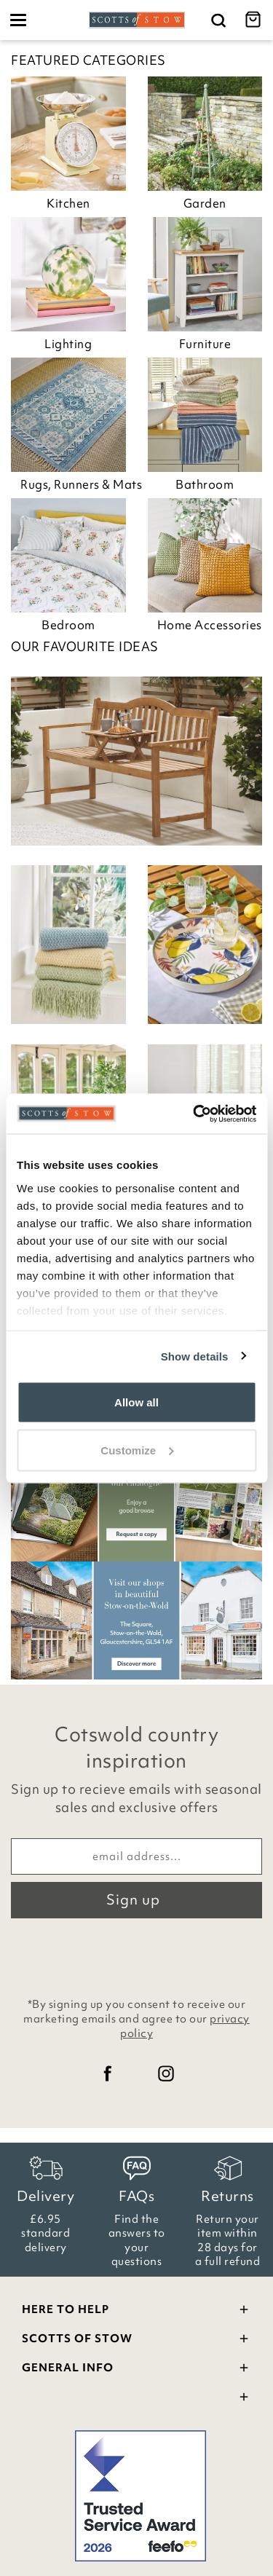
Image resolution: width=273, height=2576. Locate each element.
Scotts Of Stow (136, 2340)
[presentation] (137, 1954)
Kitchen (68, 203)
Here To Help (136, 2311)
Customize (136, 1449)
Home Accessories (209, 625)
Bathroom (204, 484)
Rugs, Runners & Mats (73, 484)
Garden (204, 203)
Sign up (133, 1899)
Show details (195, 1356)
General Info (136, 2369)
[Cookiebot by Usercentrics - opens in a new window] (194, 1113)
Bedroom (68, 625)
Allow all (136, 1402)
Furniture (205, 344)
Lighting (68, 344)
